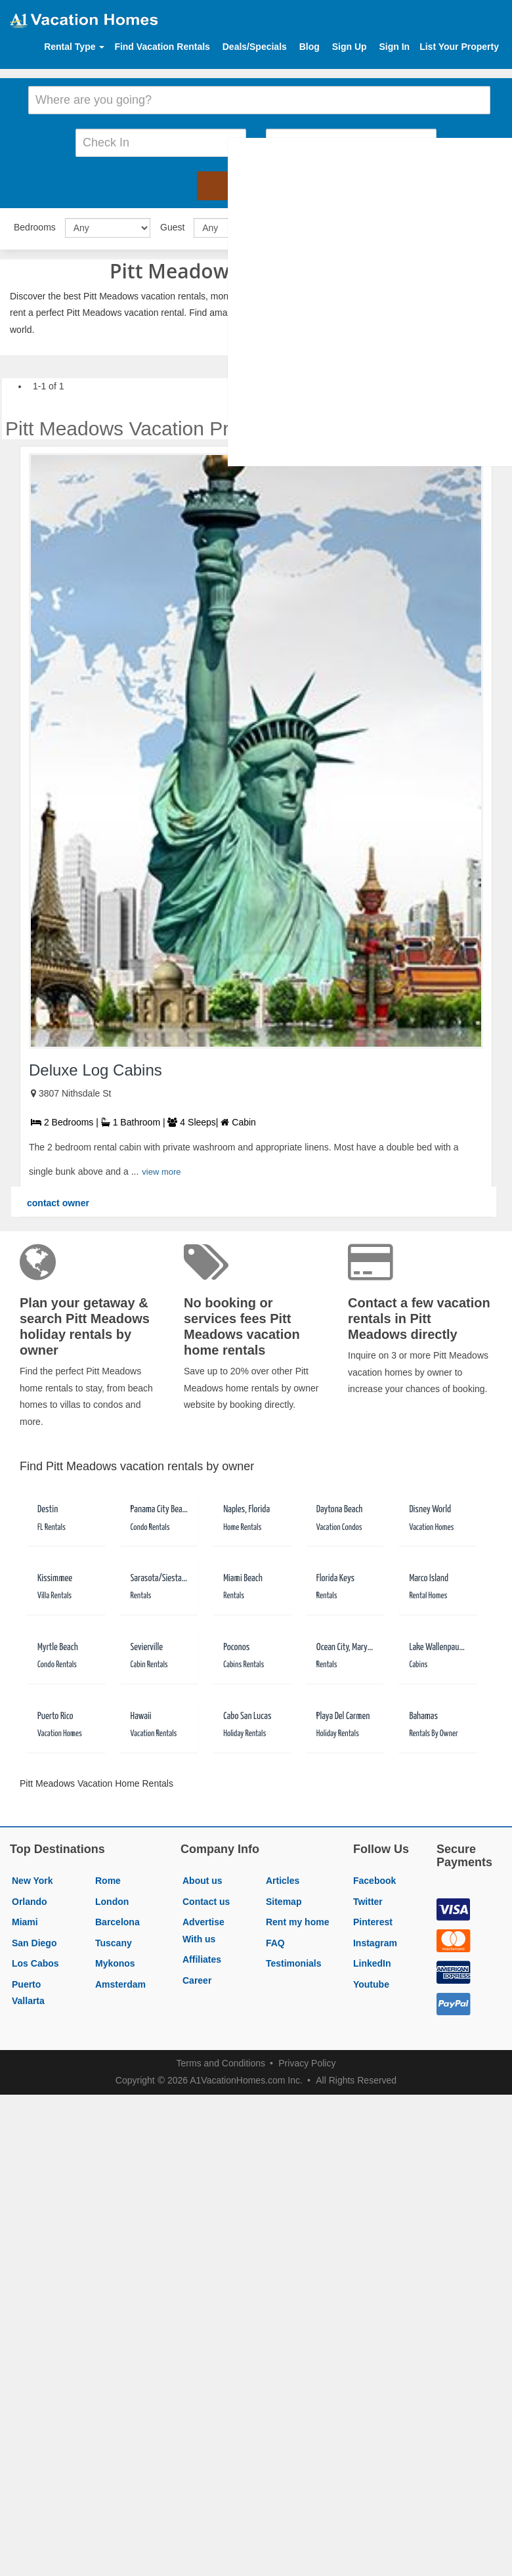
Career (196, 1976)
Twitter (368, 1897)
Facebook (374, 1876)
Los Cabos (35, 1960)
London (112, 1897)
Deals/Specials (255, 46)
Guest (172, 223)
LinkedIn (372, 1960)
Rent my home (297, 1918)
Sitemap (283, 1897)
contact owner (58, 1199)
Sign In (394, 46)
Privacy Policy (306, 2059)
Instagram (375, 1939)
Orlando (29, 1897)
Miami (25, 1918)
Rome (108, 1876)
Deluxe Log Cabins (95, 1066)
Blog (309, 46)
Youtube (371, 1980)
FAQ (275, 1939)
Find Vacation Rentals (161, 46)
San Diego (34, 1939)
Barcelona (117, 1918)
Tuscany (113, 1939)
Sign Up (349, 46)
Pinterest (373, 1918)
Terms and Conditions (221, 2059)
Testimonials (294, 1960)
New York (32, 1876)
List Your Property (459, 46)
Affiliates (201, 1956)
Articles (282, 1876)
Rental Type (74, 46)
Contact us (206, 1897)
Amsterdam (120, 1980)
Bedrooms (35, 223)
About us (202, 1876)
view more (161, 1168)
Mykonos (115, 1960)
